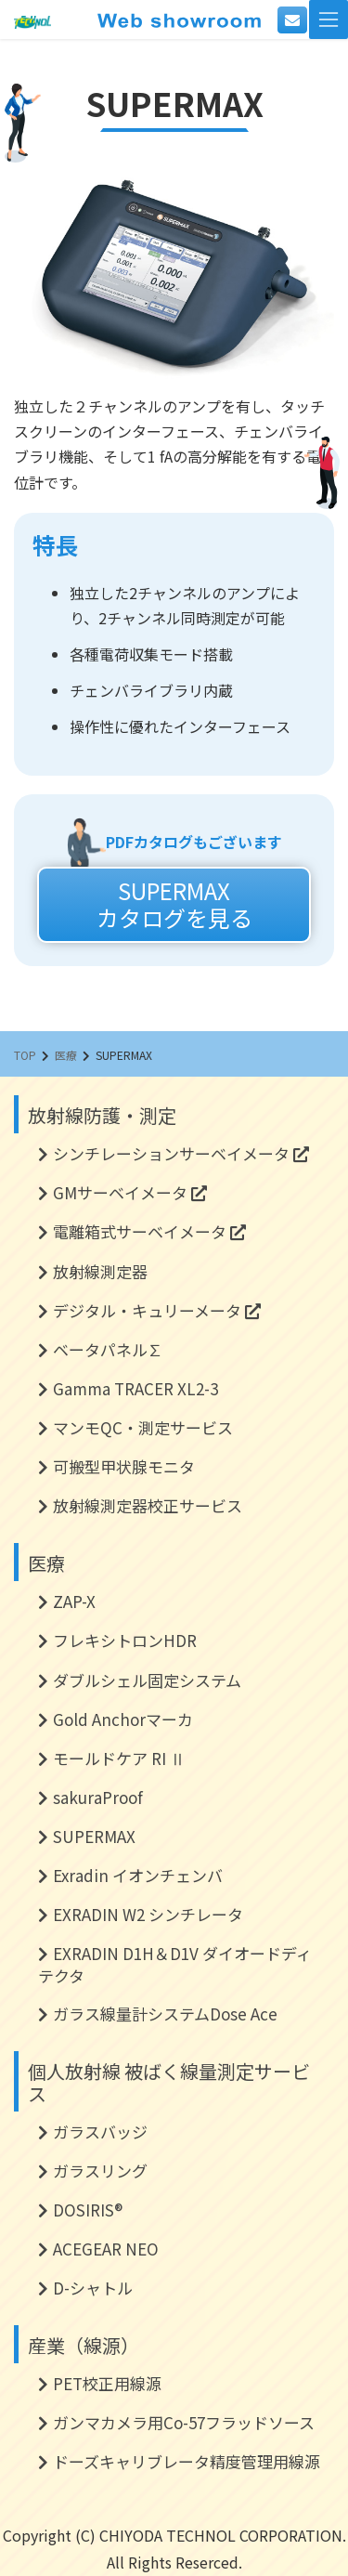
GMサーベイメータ (130, 1192)
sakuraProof (98, 1797)
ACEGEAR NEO (106, 2248)
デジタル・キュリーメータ (157, 1310)
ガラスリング (100, 2170)
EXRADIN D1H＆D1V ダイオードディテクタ (175, 1964)
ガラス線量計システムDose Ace (165, 2013)
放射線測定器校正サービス (147, 1505)
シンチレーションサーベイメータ (181, 1153)
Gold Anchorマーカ (123, 1719)
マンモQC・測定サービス (143, 1427)
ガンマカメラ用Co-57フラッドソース (184, 2422)
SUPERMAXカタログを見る (174, 904)
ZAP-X (74, 1601)
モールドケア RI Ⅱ (119, 1758)
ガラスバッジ (100, 2131)
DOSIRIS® (87, 2209)
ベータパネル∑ (108, 1349)
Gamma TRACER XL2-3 (135, 1388)
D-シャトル (93, 2287)
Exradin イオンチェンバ (138, 1875)
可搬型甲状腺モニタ (124, 1466)
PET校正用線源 (107, 2383)
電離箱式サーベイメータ (149, 1231)
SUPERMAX (94, 1836)
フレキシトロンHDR (125, 1640)
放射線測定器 (100, 1271)
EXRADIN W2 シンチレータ (148, 1914)
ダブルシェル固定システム (147, 1680)
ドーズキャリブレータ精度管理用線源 (186, 2461)
